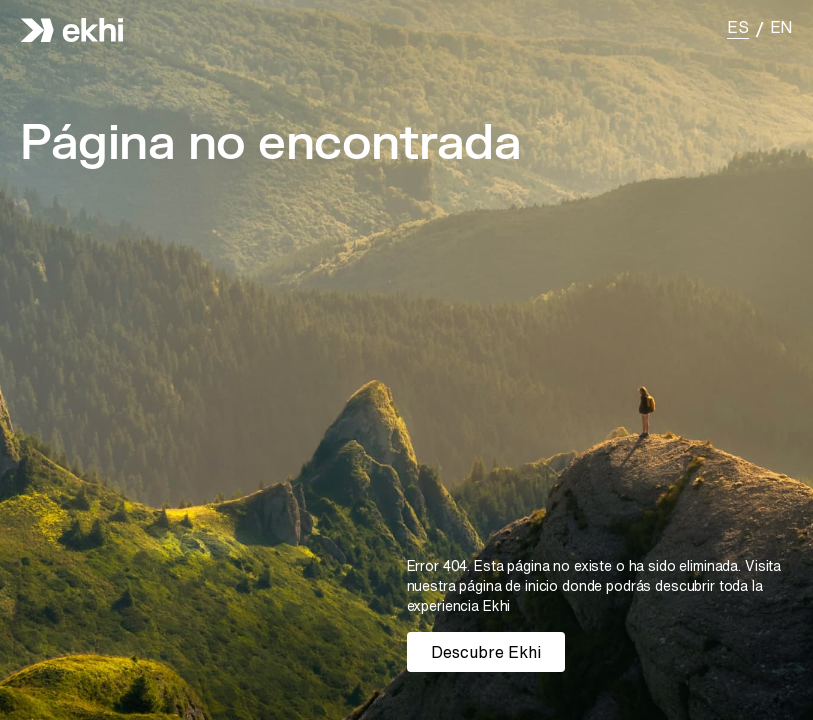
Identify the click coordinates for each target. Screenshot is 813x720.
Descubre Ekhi (486, 652)
